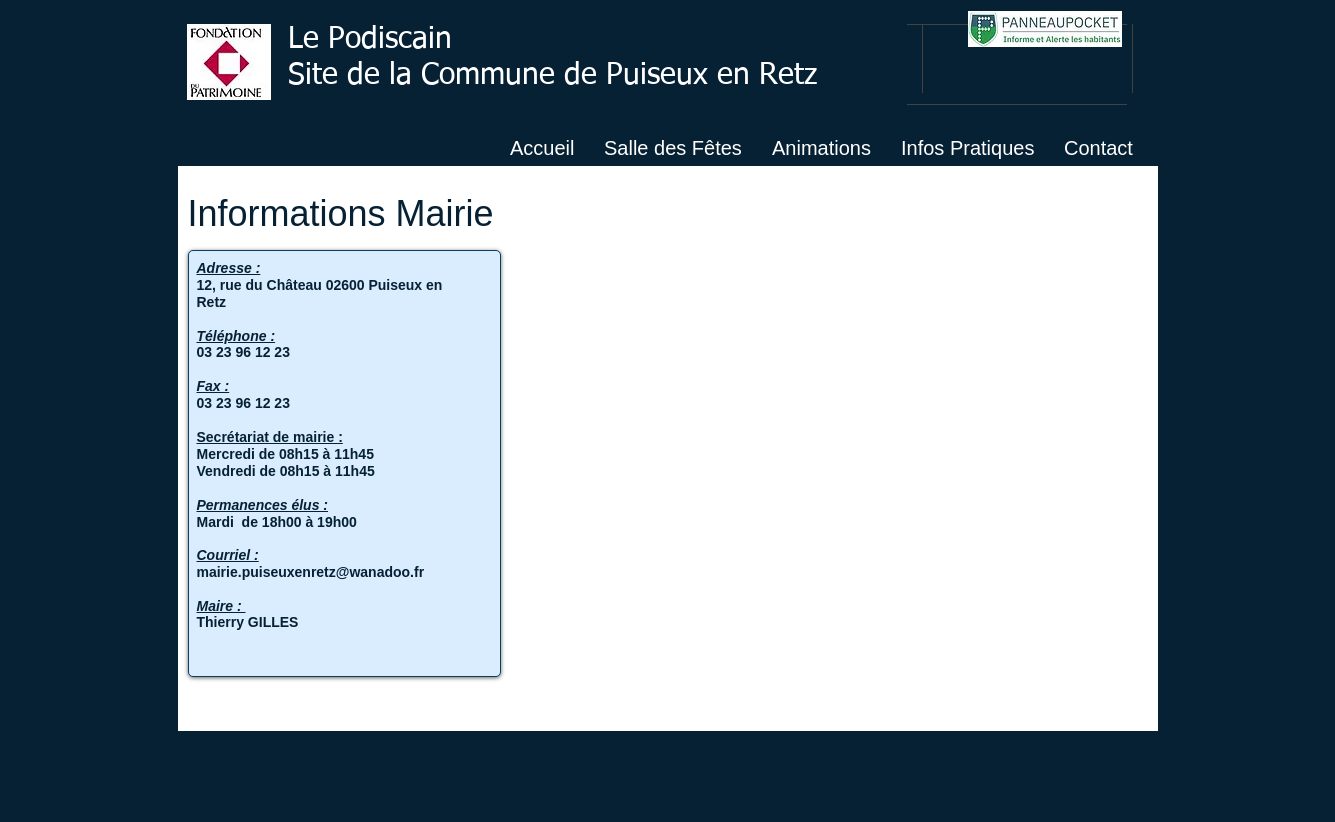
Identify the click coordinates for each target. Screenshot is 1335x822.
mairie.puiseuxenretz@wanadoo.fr (311, 572)
